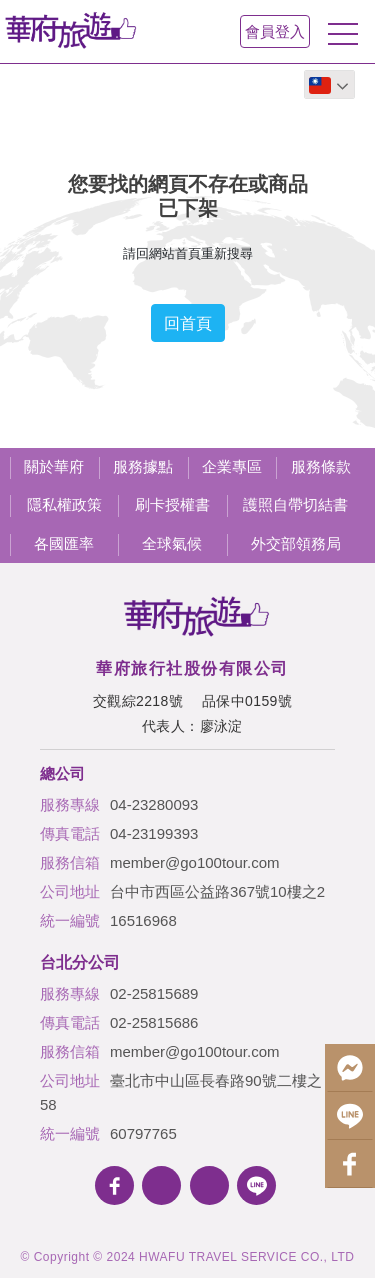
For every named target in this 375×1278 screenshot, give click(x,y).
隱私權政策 (64, 504)
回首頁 (188, 323)
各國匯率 (64, 543)
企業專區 (232, 466)
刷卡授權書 (172, 504)
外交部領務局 (296, 543)
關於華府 (54, 466)
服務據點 (143, 466)
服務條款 (321, 466)
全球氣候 (172, 543)
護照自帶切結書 (295, 504)
